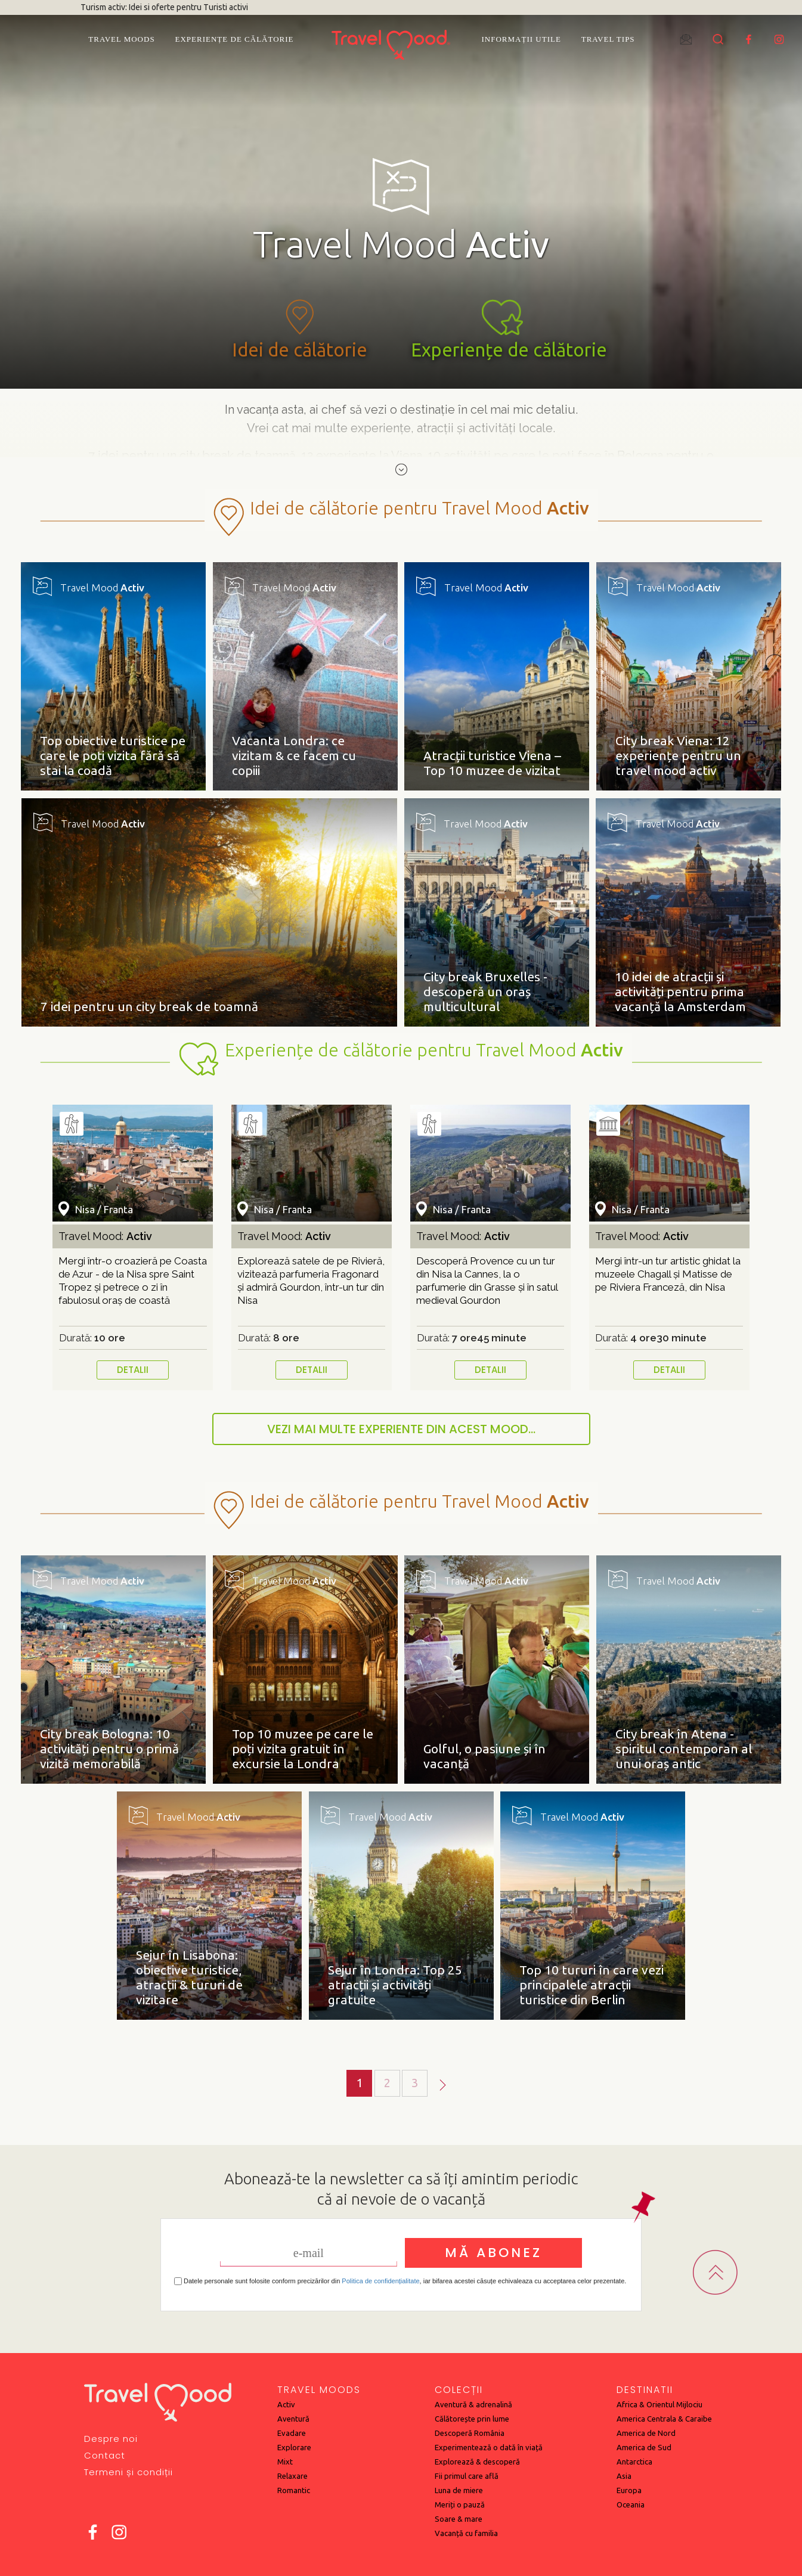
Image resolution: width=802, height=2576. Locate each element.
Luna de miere (459, 2490)
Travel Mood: (105, 1236)
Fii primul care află (466, 2476)
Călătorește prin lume (472, 2418)
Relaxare (292, 2476)
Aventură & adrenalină (473, 2404)
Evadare (291, 2433)
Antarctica (634, 2461)
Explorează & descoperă (477, 2461)
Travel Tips (608, 39)
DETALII (132, 1369)
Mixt (285, 2461)
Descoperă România (469, 2433)
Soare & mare (458, 2519)
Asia (624, 2476)
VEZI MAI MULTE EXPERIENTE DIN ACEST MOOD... (401, 1429)
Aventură (293, 2418)
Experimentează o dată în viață (489, 2447)
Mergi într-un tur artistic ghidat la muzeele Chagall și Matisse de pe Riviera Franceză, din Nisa (668, 1274)
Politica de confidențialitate (380, 2280)
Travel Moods (121, 39)
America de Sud (644, 2447)
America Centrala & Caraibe (664, 2418)
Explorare (294, 2447)
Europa (629, 2490)
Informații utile (521, 39)
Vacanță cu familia (466, 2533)
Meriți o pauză (460, 2504)
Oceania (631, 2504)
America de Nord (646, 2433)
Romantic (293, 2490)
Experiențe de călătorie (234, 39)
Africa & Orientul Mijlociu (659, 2404)
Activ (286, 2404)
